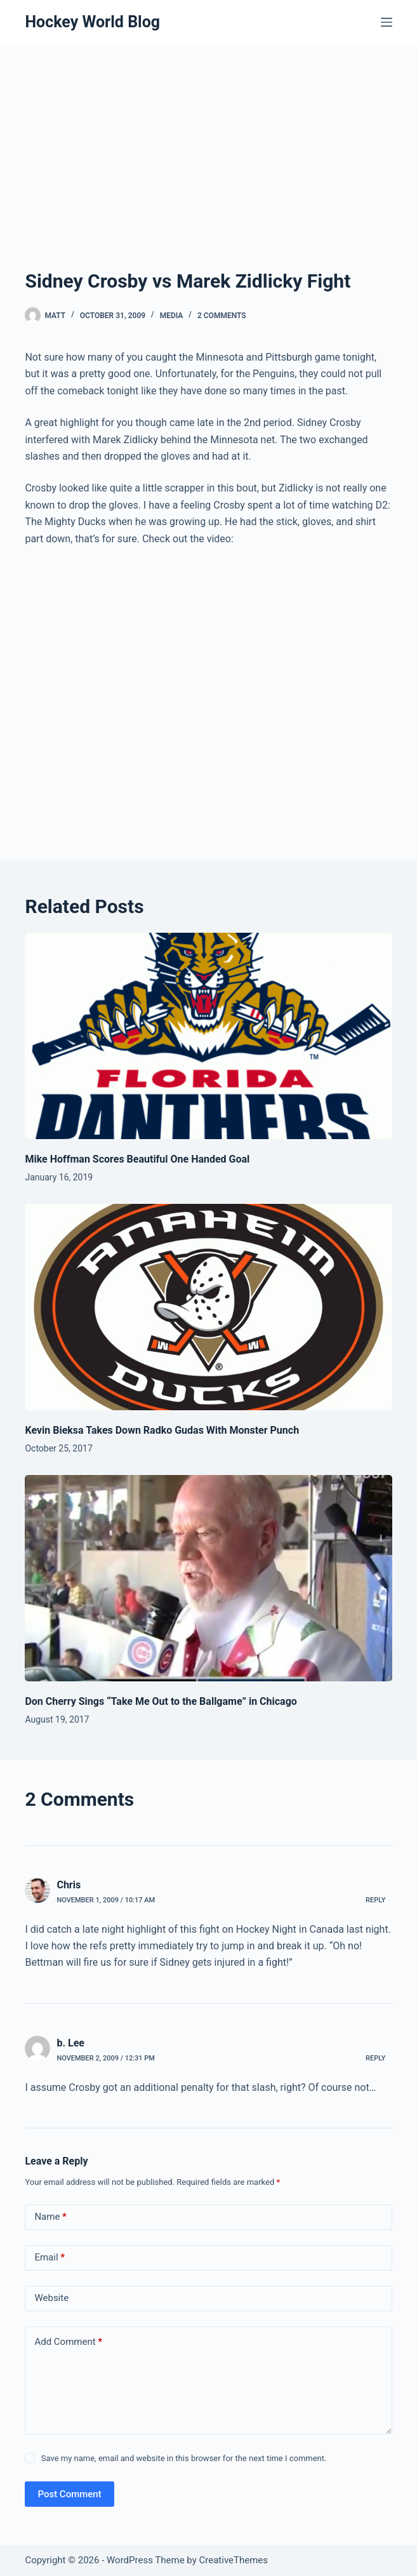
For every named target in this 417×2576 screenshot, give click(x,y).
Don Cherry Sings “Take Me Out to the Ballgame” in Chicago (160, 1701)
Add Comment (68, 2342)
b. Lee (70, 2043)
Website (51, 2298)
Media (171, 315)
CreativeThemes (233, 2560)
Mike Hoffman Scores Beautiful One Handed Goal (137, 1159)
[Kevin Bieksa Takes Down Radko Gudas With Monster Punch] (208, 1307)
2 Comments (221, 315)
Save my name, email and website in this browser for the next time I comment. (184, 2458)
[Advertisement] (208, 171)
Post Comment (69, 2494)
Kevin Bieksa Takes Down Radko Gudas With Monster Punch (162, 1430)
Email (49, 2258)
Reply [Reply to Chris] (375, 1900)
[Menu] (386, 22)
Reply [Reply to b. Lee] (375, 2058)
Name (50, 2217)
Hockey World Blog (92, 22)
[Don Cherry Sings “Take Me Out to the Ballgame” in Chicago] (208, 1578)
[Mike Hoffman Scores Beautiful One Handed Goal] (208, 1036)
